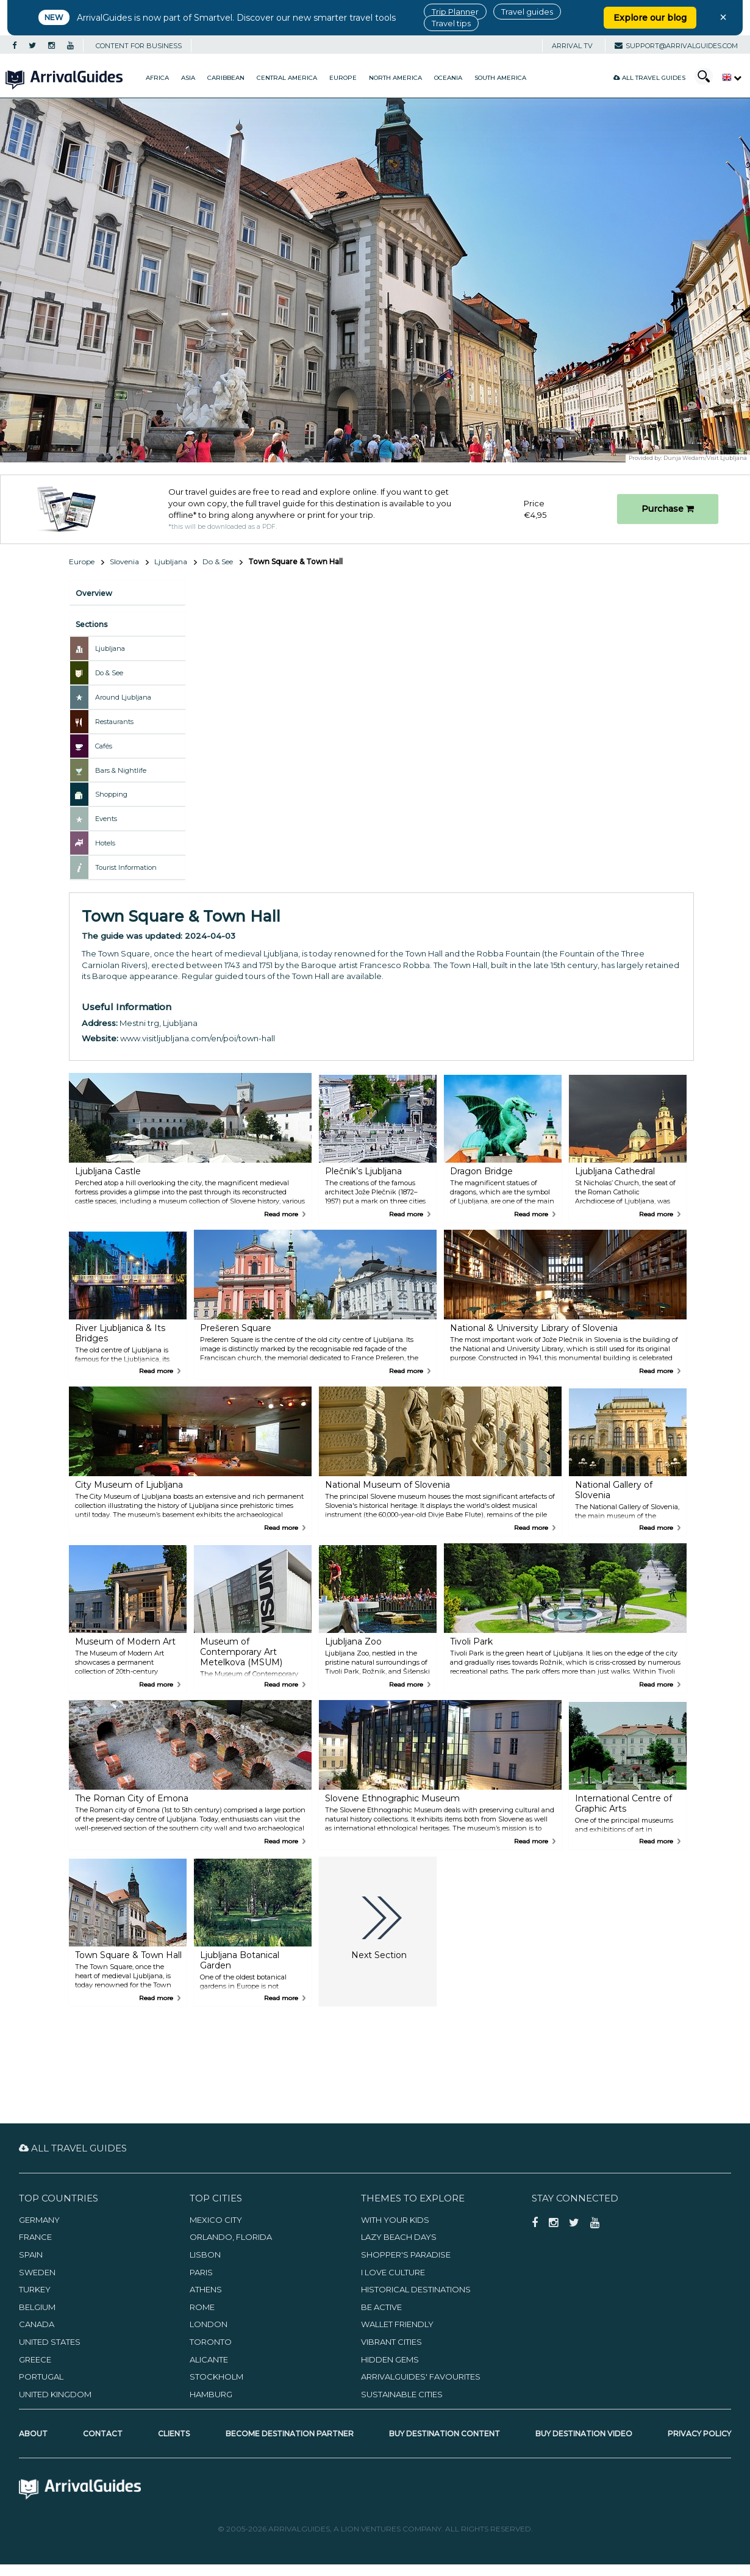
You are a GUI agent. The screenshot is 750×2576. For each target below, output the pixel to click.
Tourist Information (126, 867)
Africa (157, 78)
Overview (94, 593)
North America (395, 78)
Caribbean (226, 78)
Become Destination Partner (290, 2433)
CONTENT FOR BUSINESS (139, 45)
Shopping (111, 794)
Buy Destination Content (444, 2433)
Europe (343, 78)
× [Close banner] (723, 17)
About (33, 2433)
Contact (103, 2433)
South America (500, 78)
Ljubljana (170, 561)
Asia (188, 78)
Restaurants (114, 721)
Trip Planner (455, 11)
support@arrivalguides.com (676, 45)
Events (106, 818)
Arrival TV (572, 45)
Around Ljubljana (123, 697)
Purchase (667, 508)
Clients (174, 2433)
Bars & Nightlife (120, 770)
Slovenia (124, 561)
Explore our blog (650, 17)
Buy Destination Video (583, 2433)
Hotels (105, 843)
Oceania (448, 78)
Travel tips (451, 23)
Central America (287, 78)
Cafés (103, 746)
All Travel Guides (649, 78)
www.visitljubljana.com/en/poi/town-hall (197, 1038)
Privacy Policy (699, 2433)
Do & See (217, 561)
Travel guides (527, 11)
